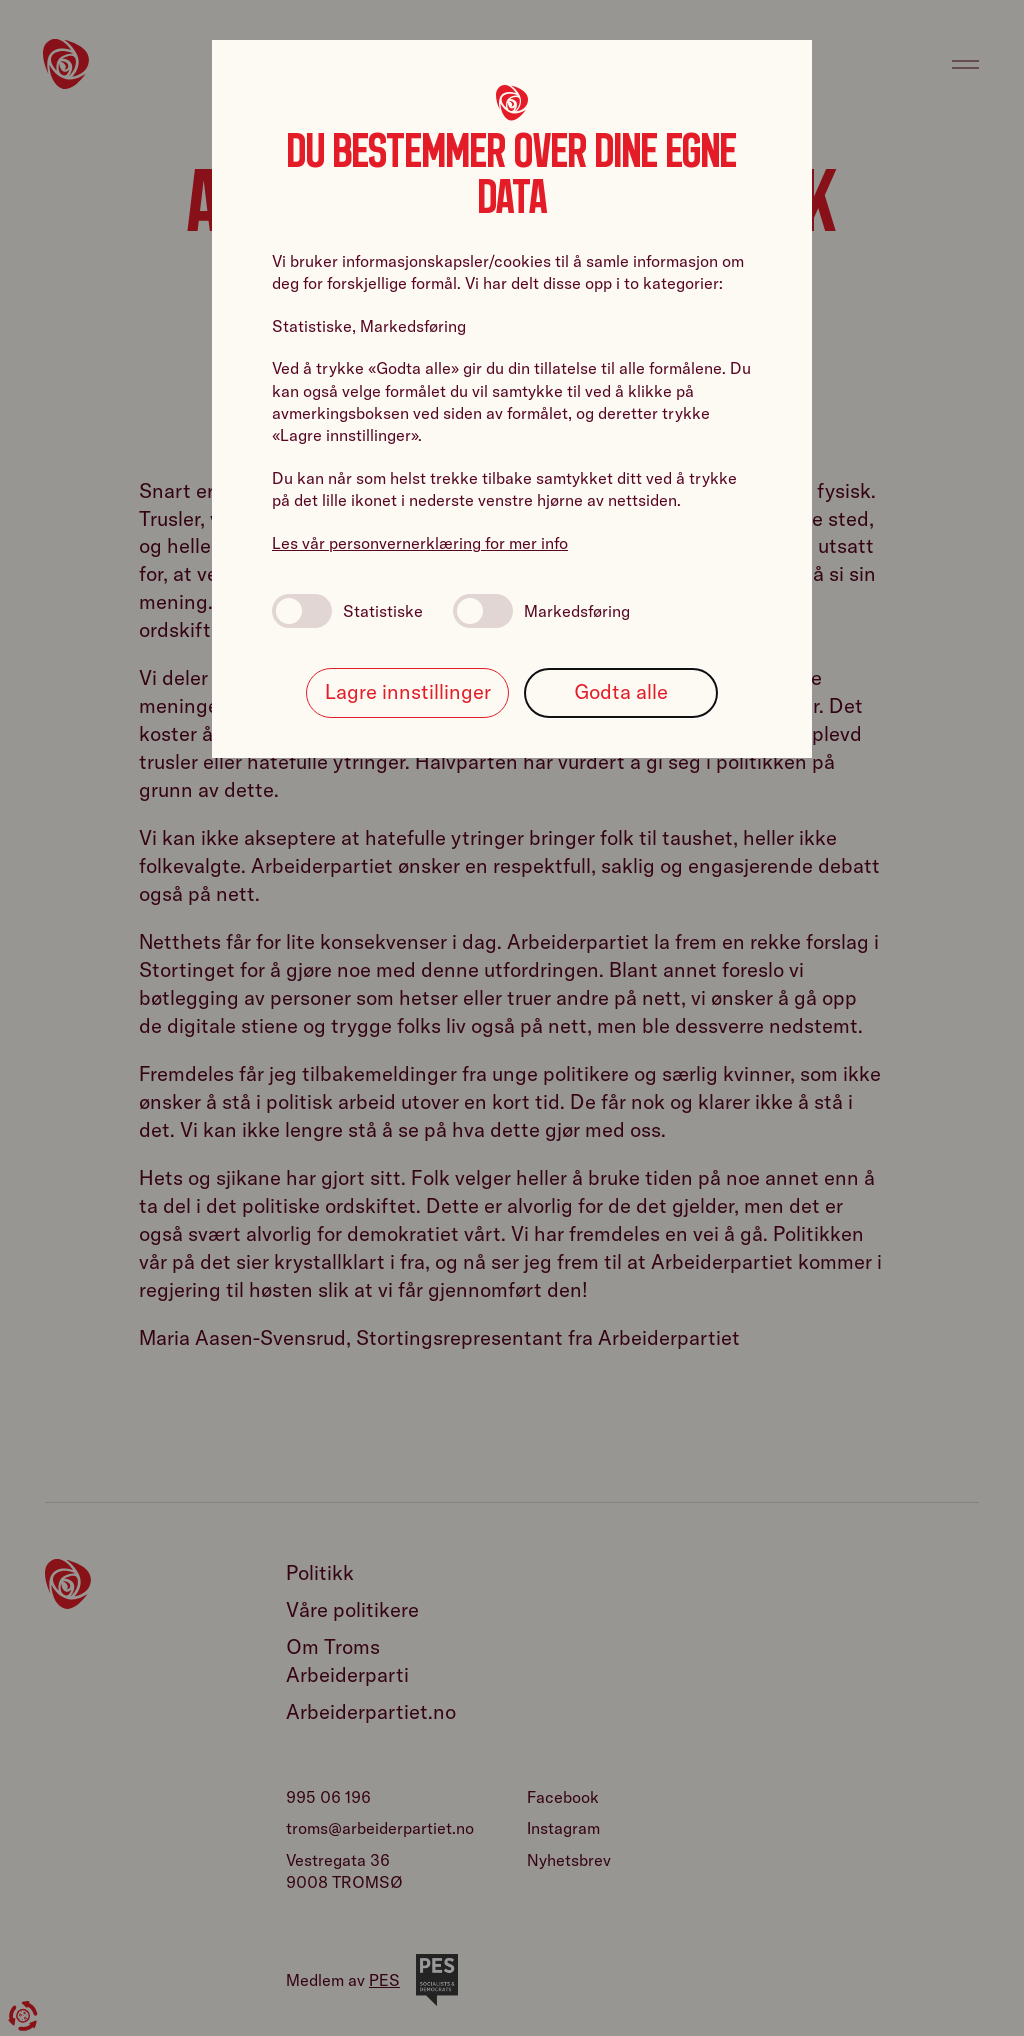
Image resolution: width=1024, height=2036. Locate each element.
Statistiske (347, 611)
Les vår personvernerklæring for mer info (420, 543)
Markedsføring (541, 611)
